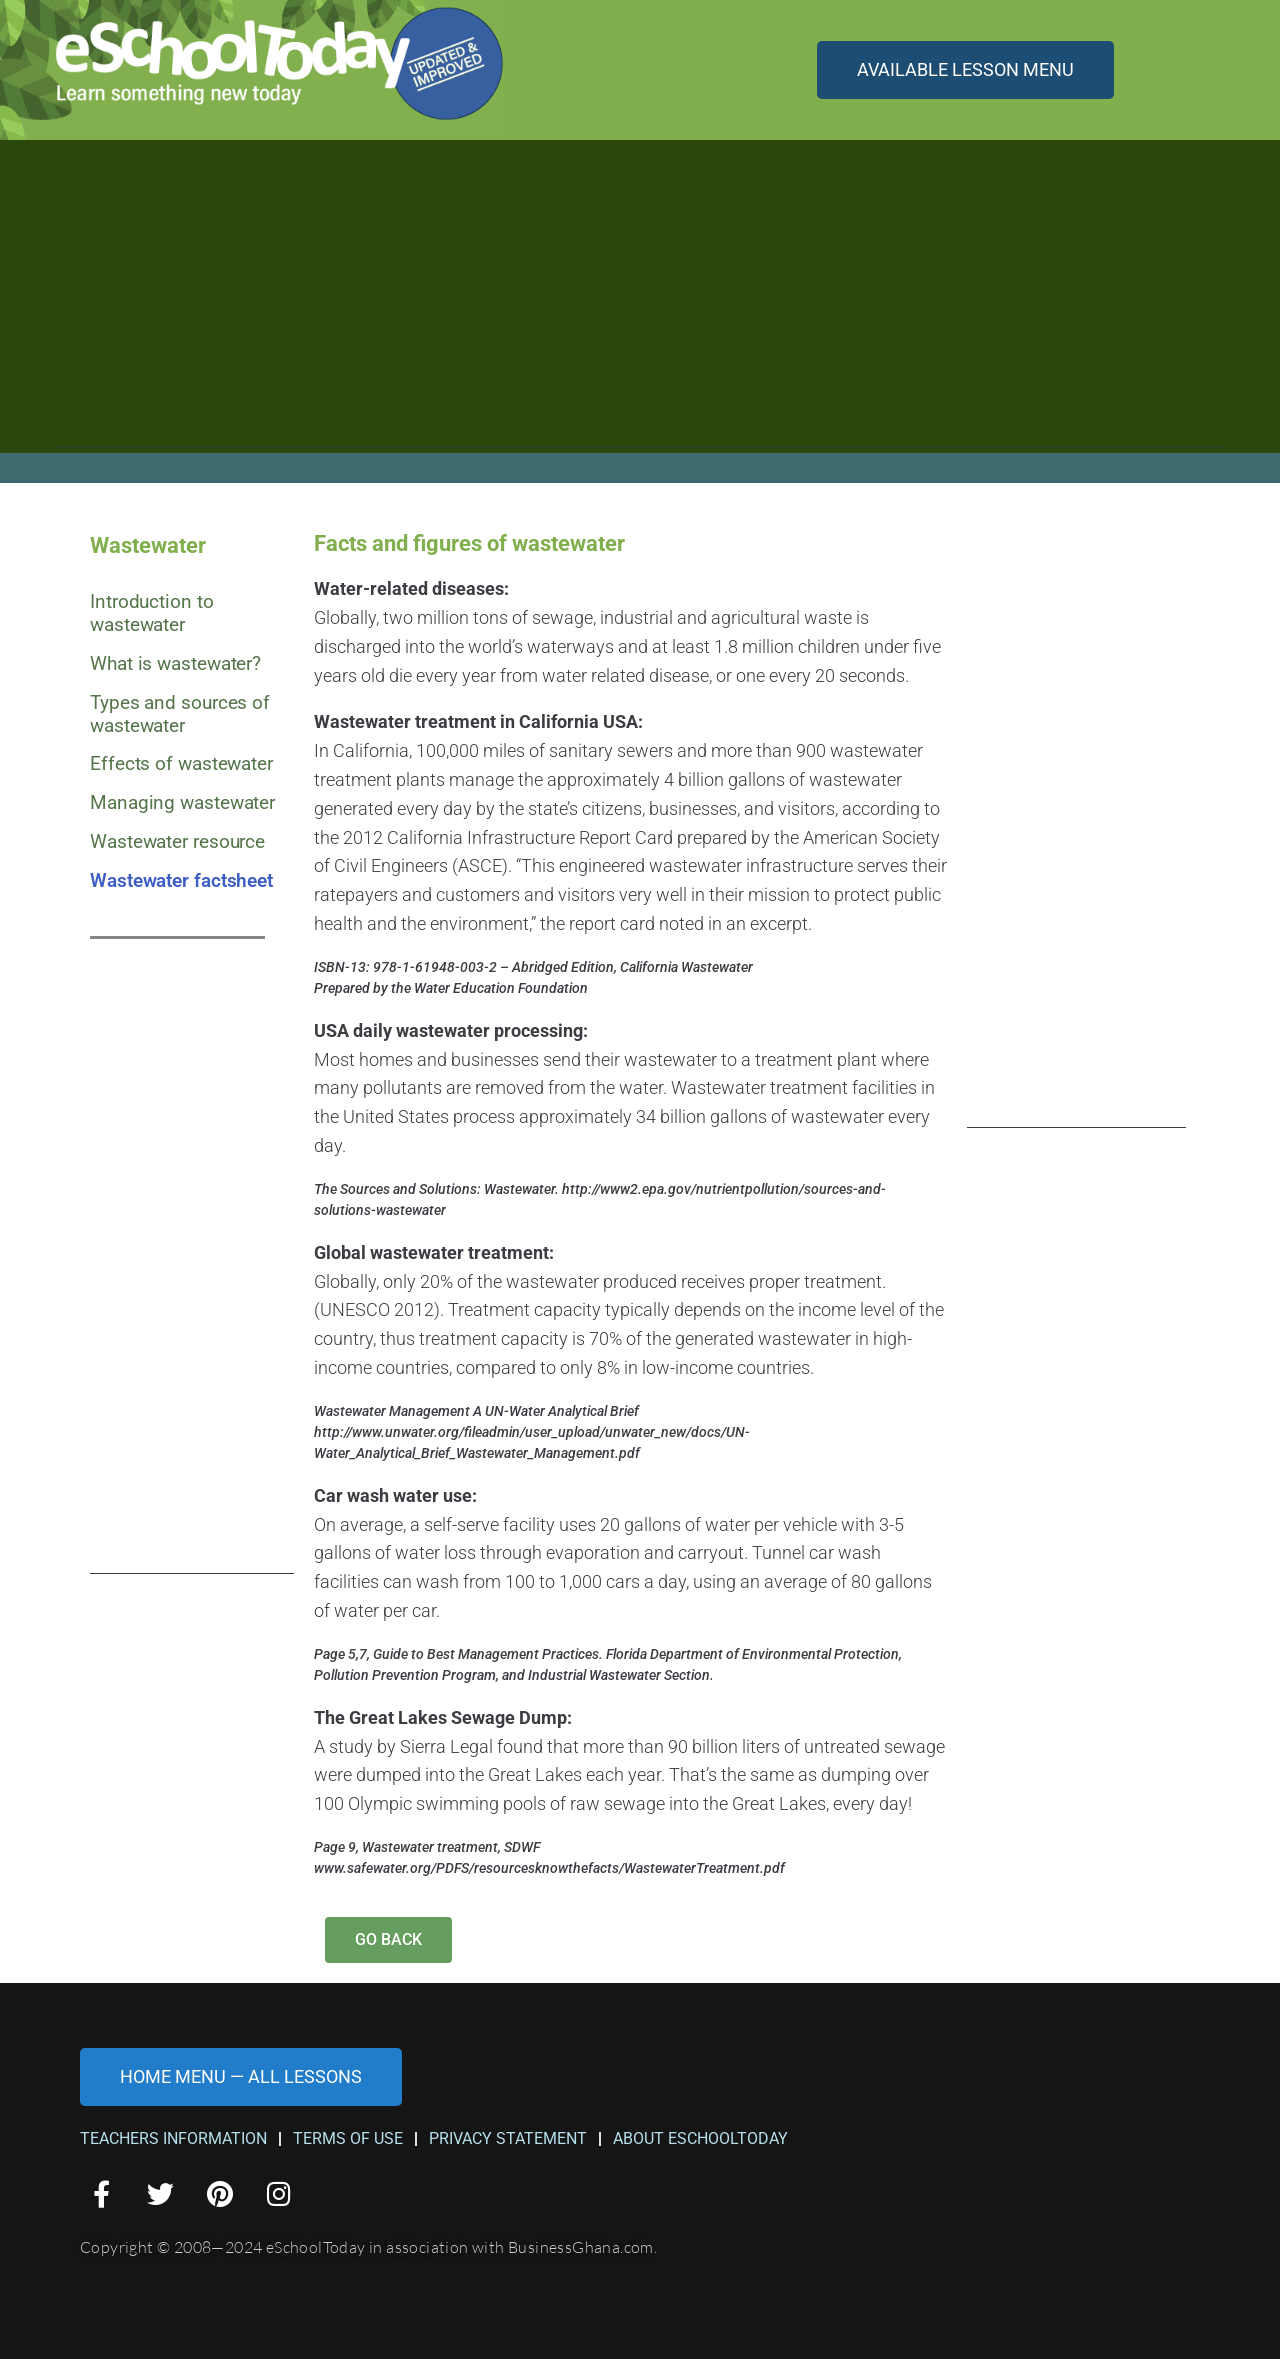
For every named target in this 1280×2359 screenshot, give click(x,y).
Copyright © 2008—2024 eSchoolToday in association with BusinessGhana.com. (368, 2247)
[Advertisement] (640, 307)
